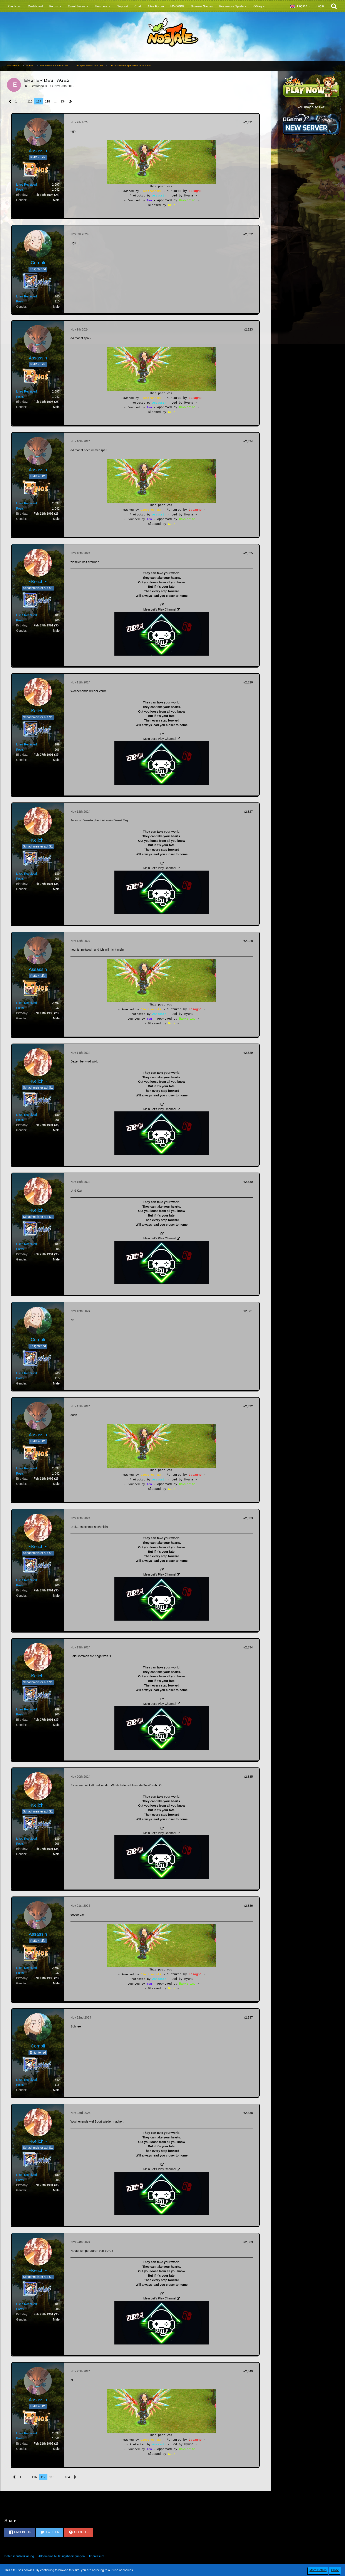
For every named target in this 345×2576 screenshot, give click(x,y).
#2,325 (248, 553)
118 (47, 101)
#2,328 (248, 941)
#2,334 (248, 1647)
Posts (20, 189)
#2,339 (248, 2242)
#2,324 (248, 441)
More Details (318, 2570)
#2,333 (248, 1518)
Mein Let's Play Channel (159, 609)
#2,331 (248, 1311)
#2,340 (248, 2371)
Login (320, 6)
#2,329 (248, 1052)
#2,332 (248, 1406)
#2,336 (248, 1905)
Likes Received (26, 184)
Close (335, 2570)
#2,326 (248, 682)
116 (29, 101)
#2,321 (248, 122)
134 (62, 101)
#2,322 (248, 234)
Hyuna (188, 195)
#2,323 (248, 329)
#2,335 (248, 1776)
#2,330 (248, 1181)
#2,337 (248, 2017)
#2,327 (248, 811)
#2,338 (248, 2113)
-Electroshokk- (38, 86)
